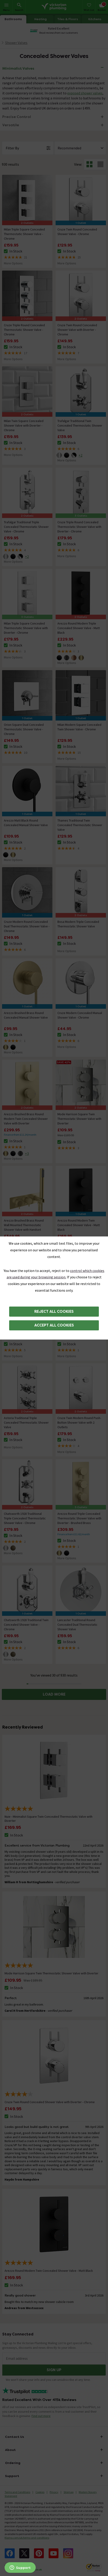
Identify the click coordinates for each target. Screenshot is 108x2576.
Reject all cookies (54, 1311)
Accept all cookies (54, 1325)
